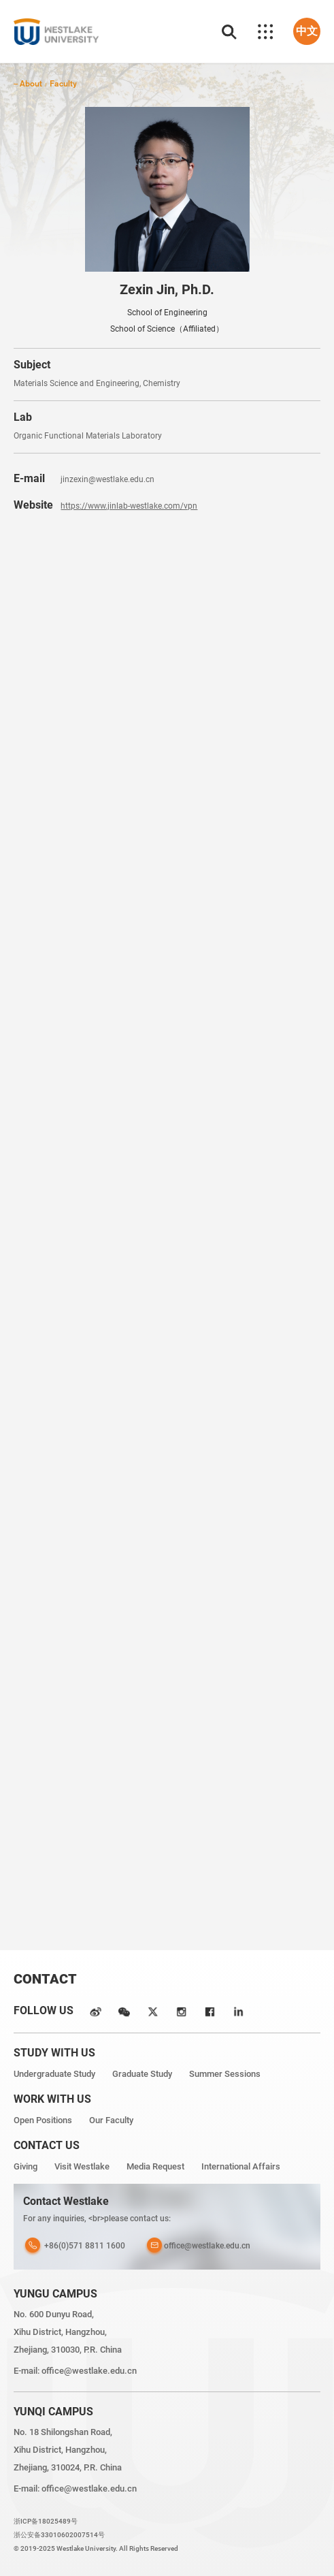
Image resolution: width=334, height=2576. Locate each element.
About (31, 83)
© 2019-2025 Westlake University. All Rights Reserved (96, 2548)
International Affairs (240, 2166)
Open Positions (43, 2120)
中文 (307, 31)
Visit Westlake (82, 2166)
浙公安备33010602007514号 (59, 2535)
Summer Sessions (225, 2074)
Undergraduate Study (54, 2074)
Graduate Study (142, 2074)
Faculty (63, 83)
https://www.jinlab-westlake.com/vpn (129, 506)
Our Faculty (111, 2120)
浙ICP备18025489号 (46, 2521)
